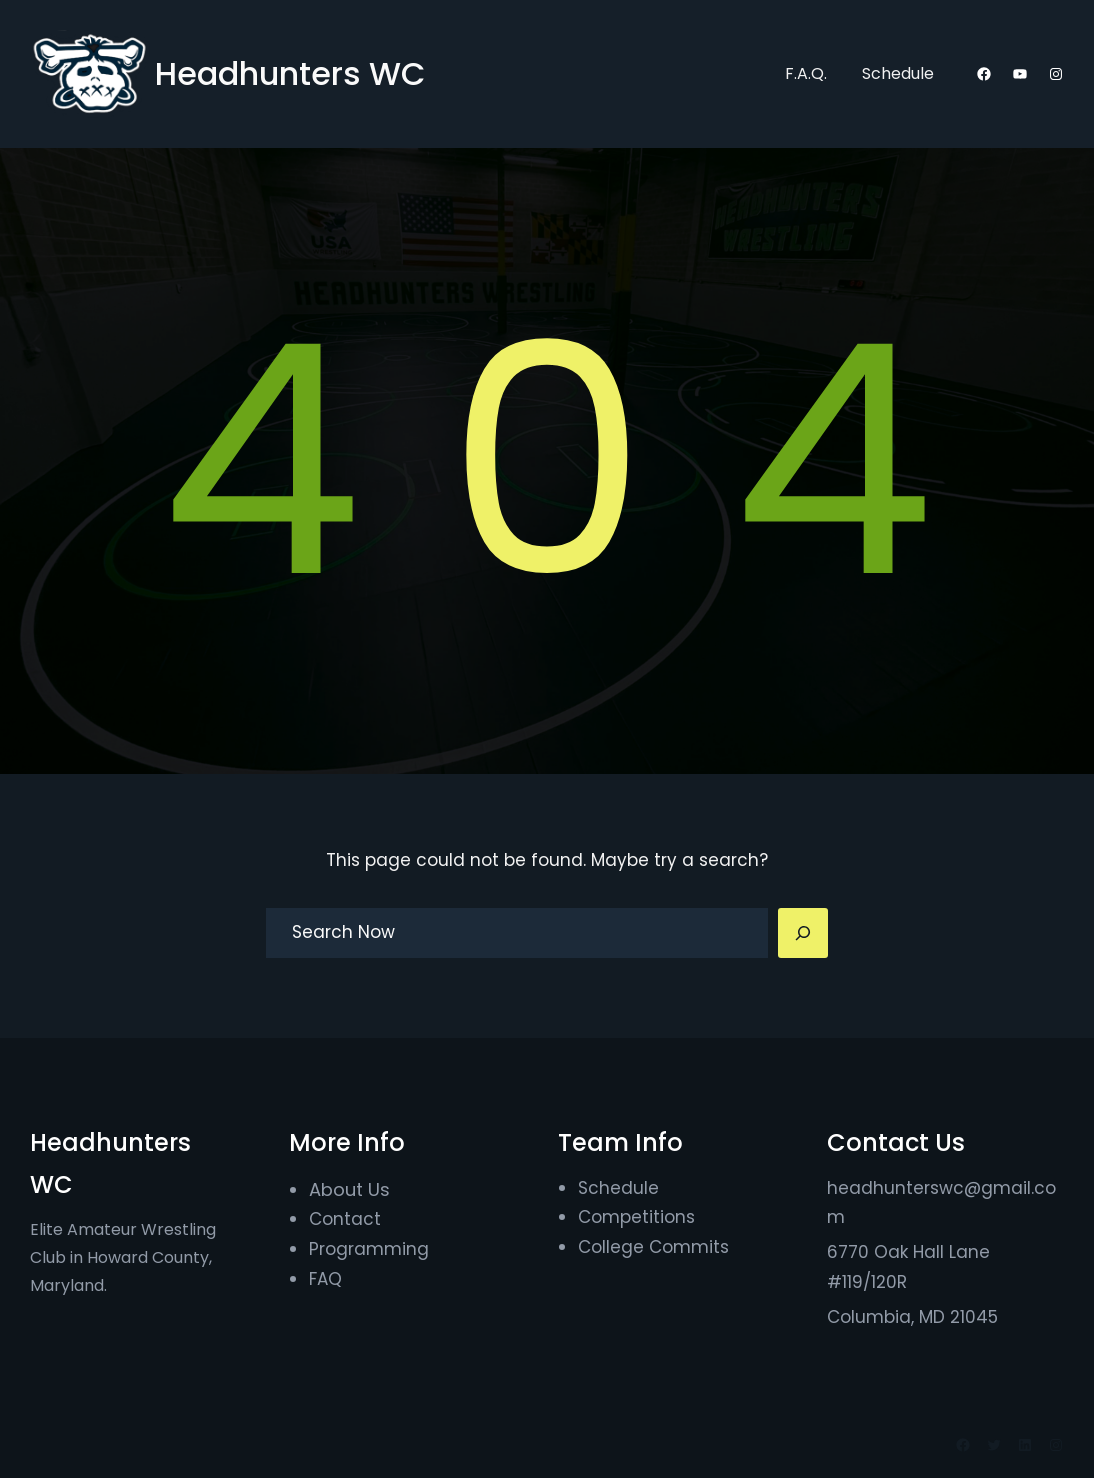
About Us (349, 1189)
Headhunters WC (290, 73)
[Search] (803, 933)
